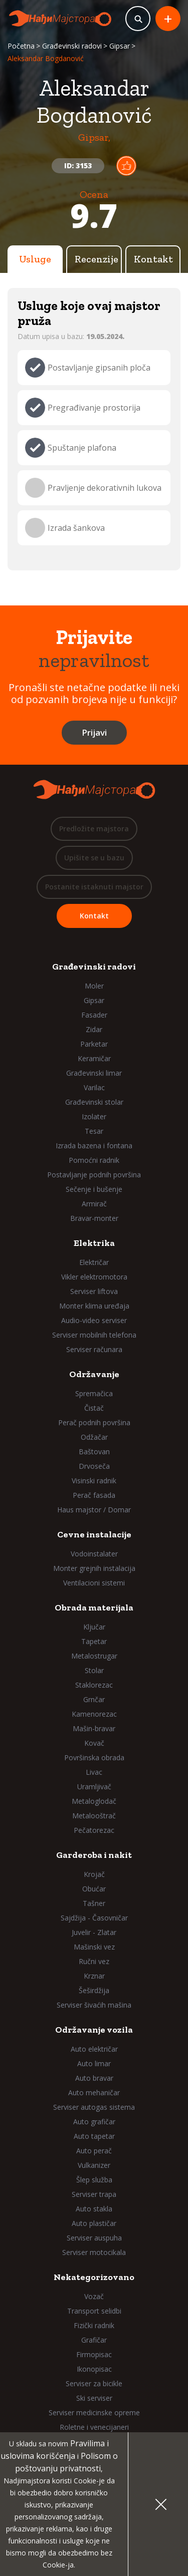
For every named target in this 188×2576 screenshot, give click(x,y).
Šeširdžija (94, 1990)
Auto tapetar (94, 2136)
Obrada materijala (94, 1607)
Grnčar (94, 1699)
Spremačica (94, 1393)
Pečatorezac (94, 1830)
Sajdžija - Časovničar (94, 1917)
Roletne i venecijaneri (94, 2427)
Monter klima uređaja (94, 1306)
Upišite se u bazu (94, 857)
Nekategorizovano (94, 2277)
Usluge (35, 259)
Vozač (94, 2296)
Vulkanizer (94, 2165)
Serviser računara (94, 1349)
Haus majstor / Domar (94, 1509)
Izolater (94, 1116)
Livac (94, 1772)
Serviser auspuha (94, 2237)
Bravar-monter (94, 1218)
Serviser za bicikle (94, 2383)
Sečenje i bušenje (94, 1189)
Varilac (94, 1087)
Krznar (94, 1976)
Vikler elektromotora (94, 1276)
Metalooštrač (94, 1815)
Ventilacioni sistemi (94, 1582)
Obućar (94, 1888)
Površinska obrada (94, 1757)
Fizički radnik (94, 2325)
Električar (94, 1262)
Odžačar (94, 1437)
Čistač (94, 1408)
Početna (21, 46)
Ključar (94, 1627)
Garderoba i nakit (94, 1854)
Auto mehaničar (94, 2092)
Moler (94, 986)
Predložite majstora (94, 828)
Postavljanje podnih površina (94, 1174)
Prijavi (94, 732)
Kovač (94, 1743)
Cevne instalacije (94, 1534)
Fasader (94, 1015)
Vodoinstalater (94, 1553)
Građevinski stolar (94, 1102)
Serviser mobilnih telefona (94, 1335)
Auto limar (94, 2063)
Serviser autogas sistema (94, 2107)
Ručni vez (94, 1961)
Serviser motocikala (94, 2252)
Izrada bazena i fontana (94, 1145)
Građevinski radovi (72, 46)
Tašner (94, 1903)
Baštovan (94, 1451)
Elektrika (94, 1242)
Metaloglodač (94, 1801)
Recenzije (96, 259)
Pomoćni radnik (94, 1160)
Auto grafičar (94, 2121)
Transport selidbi (94, 2311)
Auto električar (94, 2049)
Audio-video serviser (94, 1320)
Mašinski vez (94, 1947)
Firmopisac (94, 2354)
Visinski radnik (94, 1480)
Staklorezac (94, 1685)
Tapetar (94, 1641)
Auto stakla (94, 2208)
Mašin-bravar (94, 1728)
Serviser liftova (94, 1291)
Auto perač (94, 2150)
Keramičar (94, 1058)
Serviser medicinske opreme (94, 2412)
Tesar (94, 1131)
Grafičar (94, 2340)
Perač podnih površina (94, 1422)
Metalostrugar (94, 1656)
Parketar (94, 1044)
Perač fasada (94, 1495)
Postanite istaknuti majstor (94, 886)
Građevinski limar (94, 1073)
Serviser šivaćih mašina (94, 2005)
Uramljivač (94, 1786)
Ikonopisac (94, 2369)
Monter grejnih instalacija (94, 1568)
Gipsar (119, 46)
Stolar (94, 1670)
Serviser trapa (94, 2194)
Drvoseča (94, 1466)
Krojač (94, 1874)
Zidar (94, 1029)
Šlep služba (94, 2179)
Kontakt (153, 259)
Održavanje (94, 1374)
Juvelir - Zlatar (94, 1932)
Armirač (94, 1203)
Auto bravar (94, 2078)
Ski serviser (94, 2398)
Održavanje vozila (94, 2029)
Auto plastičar (94, 2223)
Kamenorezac (94, 1714)
